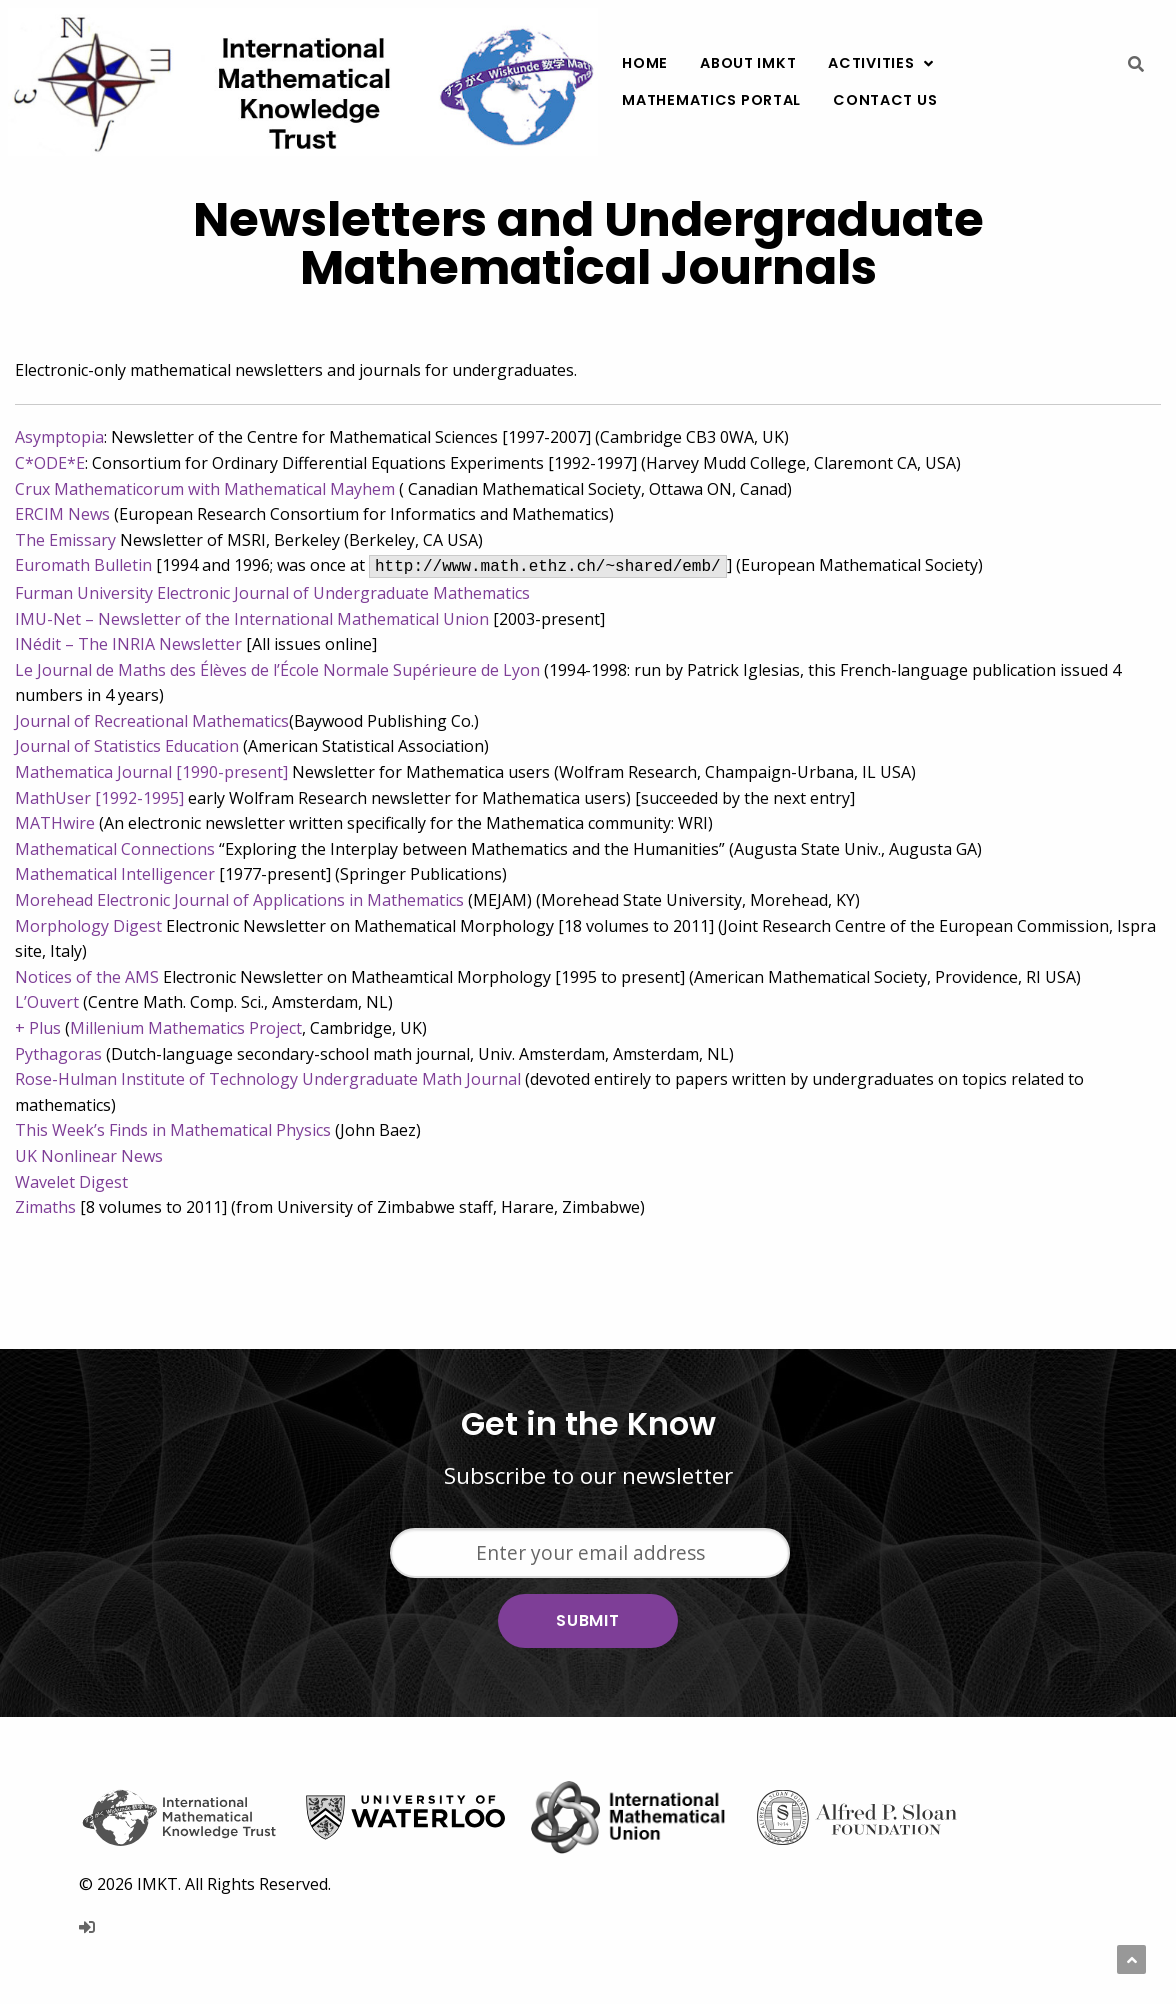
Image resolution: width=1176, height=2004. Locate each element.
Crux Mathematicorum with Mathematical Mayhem (205, 489)
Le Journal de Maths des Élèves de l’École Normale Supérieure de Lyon (277, 670)
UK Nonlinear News (89, 1156)
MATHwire (55, 823)
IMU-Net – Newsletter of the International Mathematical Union (252, 619)
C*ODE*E (50, 463)
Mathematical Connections (115, 849)
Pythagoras (58, 1054)
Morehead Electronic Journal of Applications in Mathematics (239, 900)
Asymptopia (59, 437)
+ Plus (38, 1028)
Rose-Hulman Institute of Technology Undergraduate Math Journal (270, 1079)
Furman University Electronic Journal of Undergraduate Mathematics (272, 593)
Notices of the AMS (87, 977)
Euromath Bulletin (83, 565)
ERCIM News (62, 514)
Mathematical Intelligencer (115, 874)
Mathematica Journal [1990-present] (151, 772)
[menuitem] (645, 63)
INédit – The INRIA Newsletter (128, 644)
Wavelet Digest (71, 1182)
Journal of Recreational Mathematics (152, 721)
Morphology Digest (88, 926)
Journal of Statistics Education (127, 746)
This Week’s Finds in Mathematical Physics (173, 1130)
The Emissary (65, 540)
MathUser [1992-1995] (99, 798)
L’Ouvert (47, 1002)
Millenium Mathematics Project (186, 1028)
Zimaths (45, 1207)
